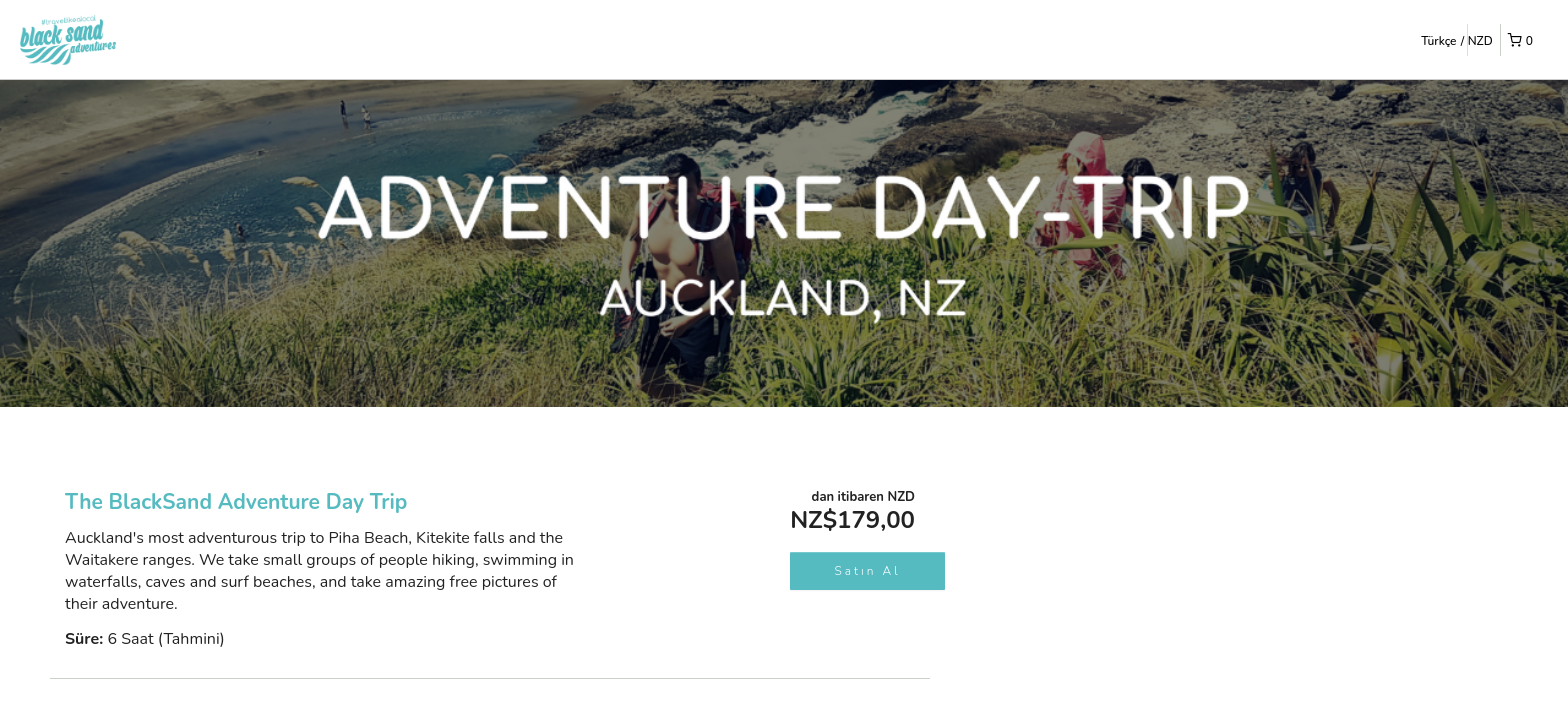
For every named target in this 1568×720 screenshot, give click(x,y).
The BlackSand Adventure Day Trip (236, 502)
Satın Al (868, 571)
